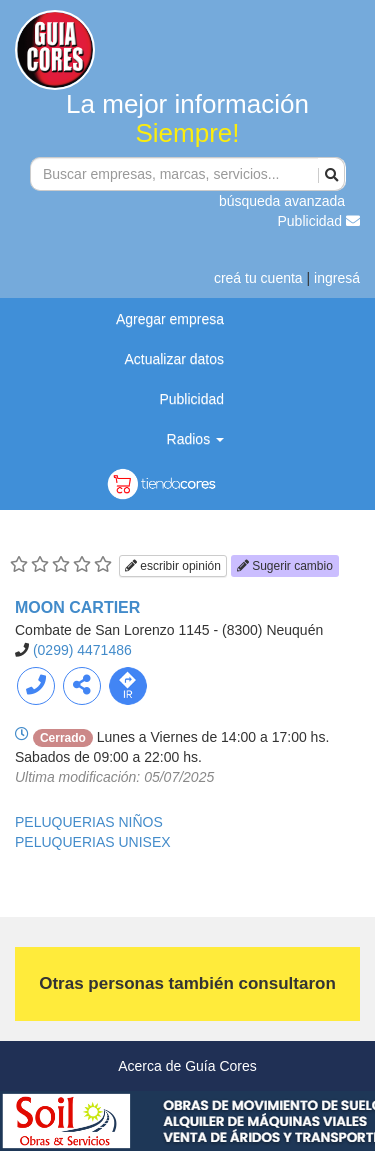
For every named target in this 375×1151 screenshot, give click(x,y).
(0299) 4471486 (82, 650)
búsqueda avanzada (282, 201)
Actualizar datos (174, 359)
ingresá (337, 278)
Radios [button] (195, 439)
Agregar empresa (170, 319)
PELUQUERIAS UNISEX (93, 842)
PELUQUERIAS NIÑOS (89, 822)
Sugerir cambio (285, 566)
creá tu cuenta (258, 278)
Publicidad (319, 221)
